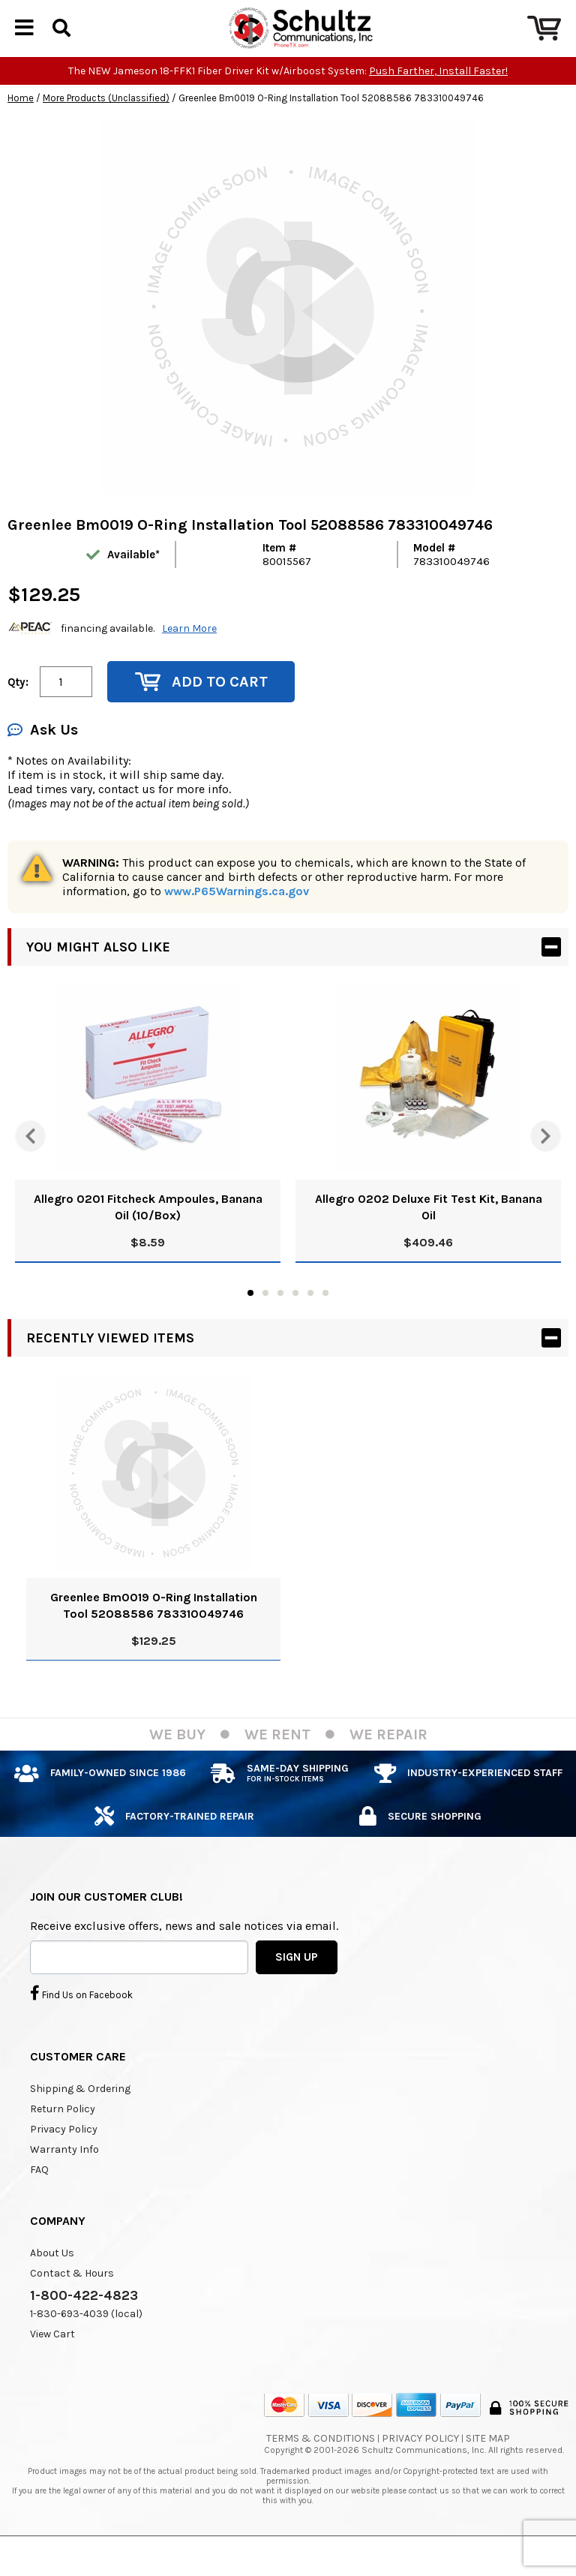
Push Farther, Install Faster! (438, 96)
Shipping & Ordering (80, 2114)
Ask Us (43, 755)
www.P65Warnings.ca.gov (236, 916)
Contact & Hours (72, 2298)
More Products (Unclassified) (106, 123)
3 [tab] (281, 1318)
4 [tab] (295, 1318)
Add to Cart (201, 707)
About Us (52, 2278)
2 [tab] (265, 1318)
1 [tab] (251, 1318)
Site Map (488, 2463)
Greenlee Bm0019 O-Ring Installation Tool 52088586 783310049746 (153, 1631)
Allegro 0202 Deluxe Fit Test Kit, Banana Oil (428, 1232)
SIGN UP (296, 1982)
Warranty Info (64, 2175)
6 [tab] (325, 1318)
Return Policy (62, 2134)
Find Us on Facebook (81, 2018)
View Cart (52, 2359)
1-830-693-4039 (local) (86, 2339)
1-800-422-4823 (84, 2321)
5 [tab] (311, 1318)
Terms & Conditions (320, 2463)
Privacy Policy (64, 2154)
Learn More (189, 654)
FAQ (39, 2195)
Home (21, 123)
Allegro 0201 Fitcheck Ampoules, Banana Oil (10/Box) (148, 1232)
